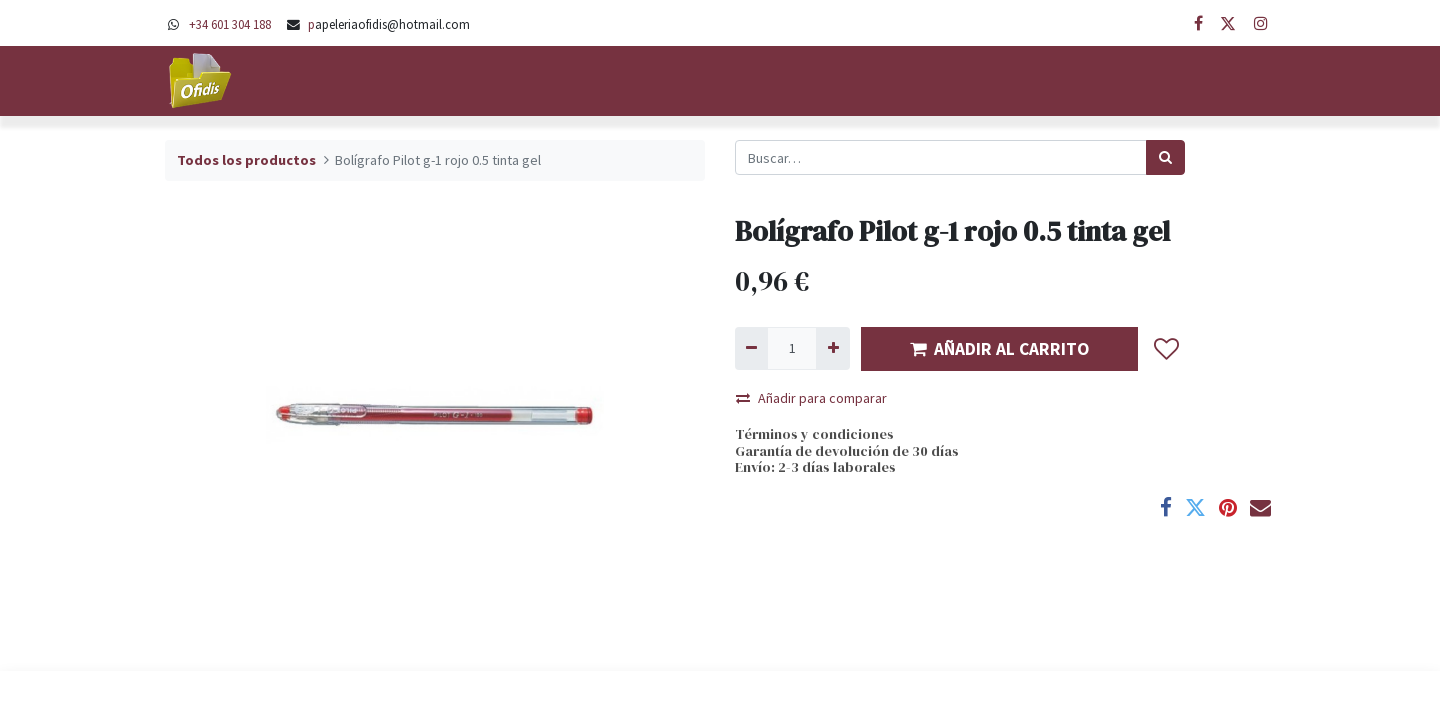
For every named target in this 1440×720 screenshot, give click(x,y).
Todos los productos (246, 160)
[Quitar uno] (751, 348)
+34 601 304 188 (230, 24)
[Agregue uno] (832, 348)
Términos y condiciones (814, 434)
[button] (1167, 349)
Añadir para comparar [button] (811, 398)
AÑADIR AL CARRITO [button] (999, 349)
